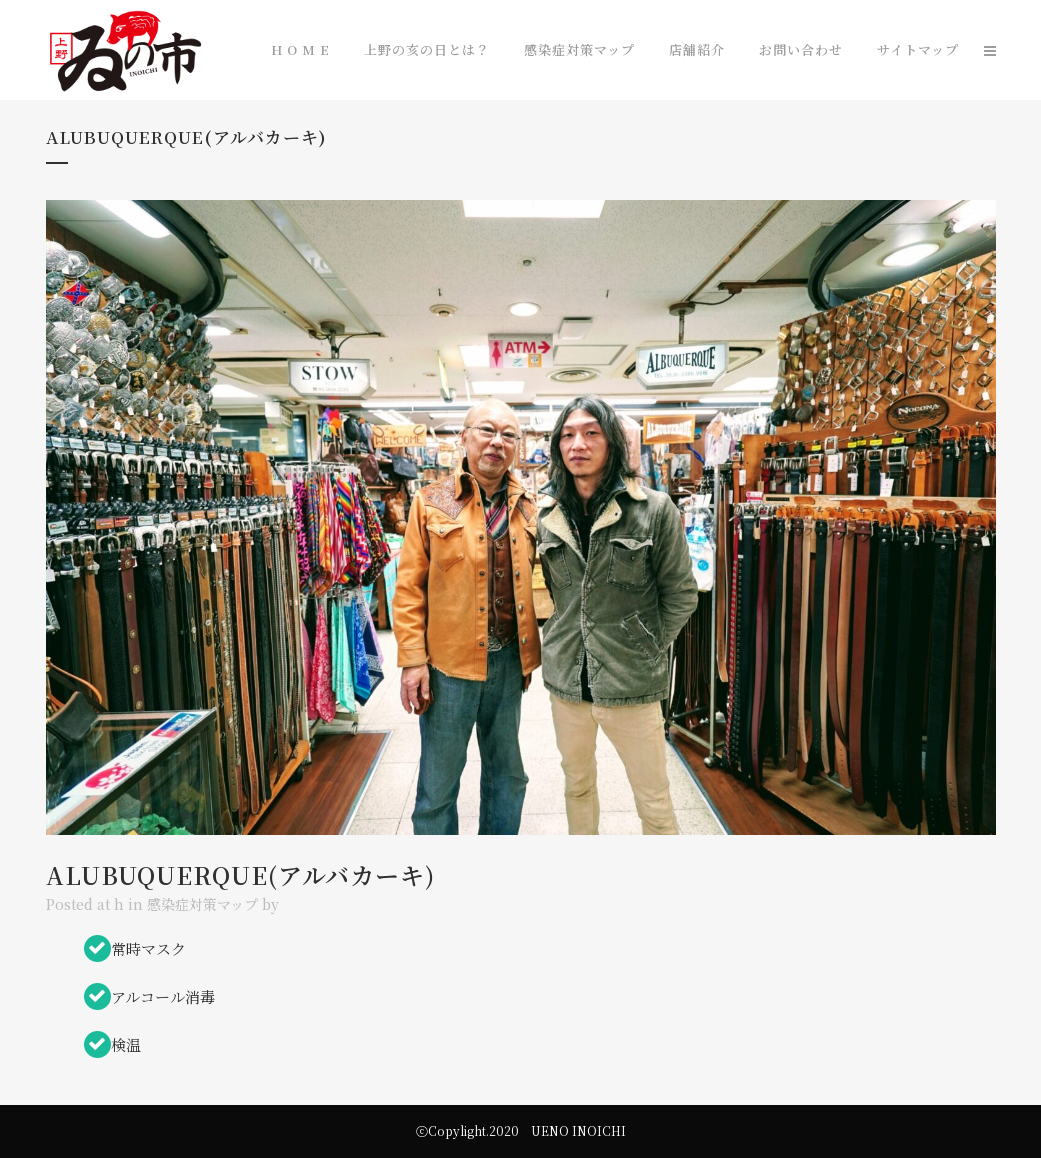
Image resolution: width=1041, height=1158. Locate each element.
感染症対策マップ (202, 904)
